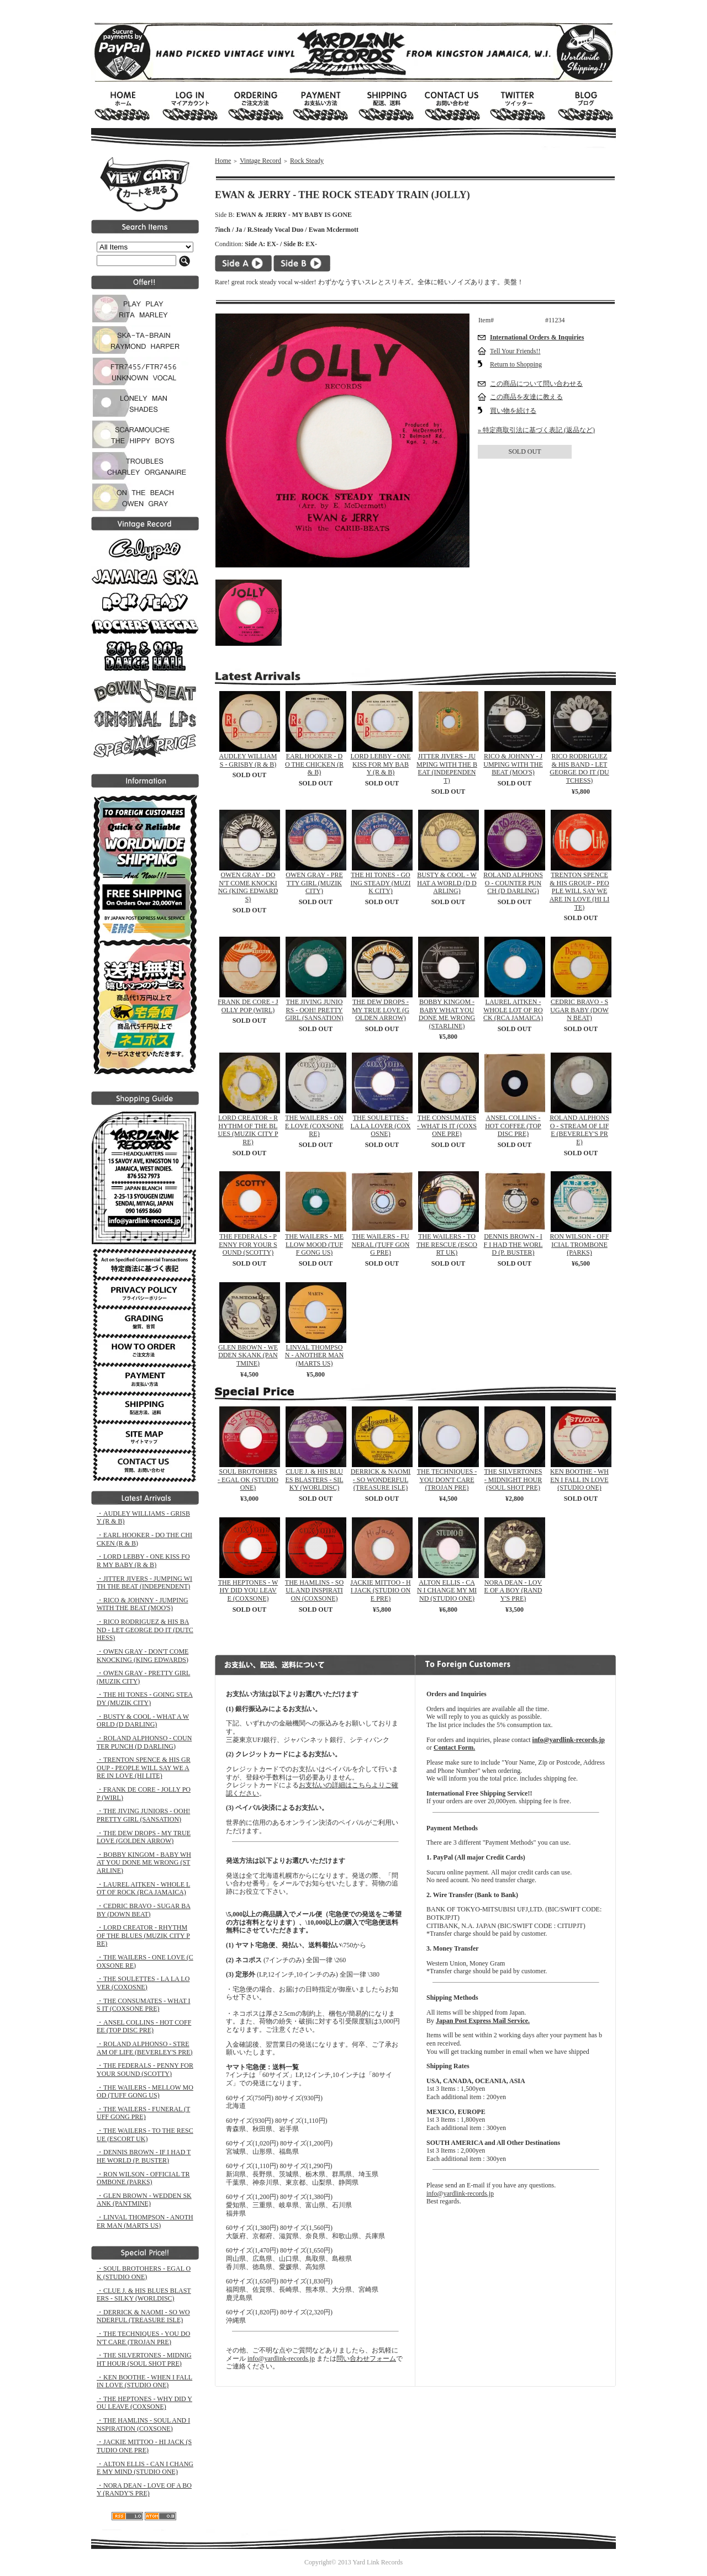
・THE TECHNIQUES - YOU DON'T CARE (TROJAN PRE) (143, 2338)
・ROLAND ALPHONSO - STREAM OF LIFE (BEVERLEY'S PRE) (145, 2048)
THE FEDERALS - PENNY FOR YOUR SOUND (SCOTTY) (248, 1244)
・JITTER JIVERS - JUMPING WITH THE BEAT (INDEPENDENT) (144, 1583)
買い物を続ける (513, 411)
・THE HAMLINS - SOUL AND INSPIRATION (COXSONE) (143, 2424)
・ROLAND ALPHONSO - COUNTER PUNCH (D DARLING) (144, 1742)
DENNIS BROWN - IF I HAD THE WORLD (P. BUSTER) (513, 1244)
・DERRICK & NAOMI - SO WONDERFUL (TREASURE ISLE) (143, 2316)
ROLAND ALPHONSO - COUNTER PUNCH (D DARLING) (513, 883)
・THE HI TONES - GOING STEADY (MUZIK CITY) (145, 1699)
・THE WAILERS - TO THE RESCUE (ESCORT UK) (145, 2135)
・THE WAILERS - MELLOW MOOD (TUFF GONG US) (145, 2092)
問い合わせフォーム (366, 2358)
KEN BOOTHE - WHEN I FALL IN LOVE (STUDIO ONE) (579, 1479)
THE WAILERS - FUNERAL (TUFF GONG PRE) (381, 1244)
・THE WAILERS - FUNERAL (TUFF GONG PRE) (143, 2113)
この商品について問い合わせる (536, 383)
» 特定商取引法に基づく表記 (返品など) (536, 430)
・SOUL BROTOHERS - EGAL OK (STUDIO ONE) (144, 2273)
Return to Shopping (516, 364)
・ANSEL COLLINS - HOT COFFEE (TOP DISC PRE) (144, 2027)
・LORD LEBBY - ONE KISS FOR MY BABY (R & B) (143, 1561)
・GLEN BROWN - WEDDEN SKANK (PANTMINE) (144, 2200)
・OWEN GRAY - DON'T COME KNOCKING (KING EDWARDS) (142, 1656)
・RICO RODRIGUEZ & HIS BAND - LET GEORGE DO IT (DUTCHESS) (145, 1630)
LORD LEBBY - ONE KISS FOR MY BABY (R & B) (380, 764)
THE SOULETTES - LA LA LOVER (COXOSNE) (381, 1126)
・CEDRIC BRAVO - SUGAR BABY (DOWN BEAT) (144, 1910)
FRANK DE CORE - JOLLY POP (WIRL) (248, 1006)
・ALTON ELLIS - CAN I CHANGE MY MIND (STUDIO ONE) (145, 2468)
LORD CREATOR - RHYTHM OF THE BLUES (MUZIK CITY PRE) (248, 1130)
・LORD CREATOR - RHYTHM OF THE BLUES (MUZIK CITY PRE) (143, 1935)
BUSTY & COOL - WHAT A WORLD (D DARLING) (447, 883)
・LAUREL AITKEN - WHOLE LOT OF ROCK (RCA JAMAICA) (143, 1889)
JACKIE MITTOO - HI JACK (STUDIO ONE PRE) (380, 1590)
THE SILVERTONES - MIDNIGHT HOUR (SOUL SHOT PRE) (513, 1479)
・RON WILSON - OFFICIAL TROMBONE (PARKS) (143, 2178)
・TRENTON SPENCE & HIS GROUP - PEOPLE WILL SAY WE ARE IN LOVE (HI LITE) (144, 1768)
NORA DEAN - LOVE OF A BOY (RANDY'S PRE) (513, 1590)
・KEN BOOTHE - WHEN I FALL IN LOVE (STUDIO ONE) (144, 2381)
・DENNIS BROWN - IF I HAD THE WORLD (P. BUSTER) (144, 2156)
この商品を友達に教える (526, 397)
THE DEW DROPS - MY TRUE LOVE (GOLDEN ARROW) (380, 1010)
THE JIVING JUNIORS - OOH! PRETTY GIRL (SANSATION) (314, 1010)
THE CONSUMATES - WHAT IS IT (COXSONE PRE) (447, 1126)
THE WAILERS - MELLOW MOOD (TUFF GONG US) (314, 1244)
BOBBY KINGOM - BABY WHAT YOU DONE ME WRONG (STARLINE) (447, 1014)
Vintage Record (260, 160)
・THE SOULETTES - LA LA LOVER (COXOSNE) (143, 1983)
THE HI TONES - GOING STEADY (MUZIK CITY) (381, 883)
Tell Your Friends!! (515, 351)
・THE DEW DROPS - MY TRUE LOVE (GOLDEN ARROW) (144, 1837)
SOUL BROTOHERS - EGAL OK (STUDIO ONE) (248, 1479)
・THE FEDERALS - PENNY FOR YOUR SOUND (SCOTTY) (145, 2070)
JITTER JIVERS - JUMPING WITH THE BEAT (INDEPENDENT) (446, 768)
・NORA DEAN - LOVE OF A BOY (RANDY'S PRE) (144, 2490)
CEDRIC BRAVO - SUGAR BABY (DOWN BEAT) (579, 1010)
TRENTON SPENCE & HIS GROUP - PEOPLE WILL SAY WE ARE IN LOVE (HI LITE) (580, 891)
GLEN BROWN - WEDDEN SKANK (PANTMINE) (248, 1355)
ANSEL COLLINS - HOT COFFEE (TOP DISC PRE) (513, 1126)
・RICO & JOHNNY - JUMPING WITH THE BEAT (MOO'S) (142, 1604)
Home (223, 160)
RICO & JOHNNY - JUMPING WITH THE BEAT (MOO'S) (513, 764)
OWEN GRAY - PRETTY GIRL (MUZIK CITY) (314, 883)
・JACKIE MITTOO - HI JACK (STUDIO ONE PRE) (144, 2446)
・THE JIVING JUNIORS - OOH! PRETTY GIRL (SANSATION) (143, 1815)
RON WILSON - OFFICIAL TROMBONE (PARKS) (579, 1244)
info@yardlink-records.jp (281, 2358)
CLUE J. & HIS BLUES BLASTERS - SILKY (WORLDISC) (314, 1479)
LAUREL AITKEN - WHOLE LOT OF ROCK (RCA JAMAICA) (513, 1010)
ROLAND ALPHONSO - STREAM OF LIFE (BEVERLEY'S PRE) (579, 1130)
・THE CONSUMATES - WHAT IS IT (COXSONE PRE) (144, 2005)
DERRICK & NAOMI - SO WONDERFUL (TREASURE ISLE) (381, 1479)
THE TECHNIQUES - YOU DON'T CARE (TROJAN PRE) (447, 1479)
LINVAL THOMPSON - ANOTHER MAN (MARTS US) (314, 1355)
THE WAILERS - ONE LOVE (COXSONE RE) (314, 1126)
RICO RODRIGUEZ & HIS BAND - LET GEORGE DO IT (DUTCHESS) (579, 768)
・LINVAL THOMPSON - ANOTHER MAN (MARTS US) (145, 2221)
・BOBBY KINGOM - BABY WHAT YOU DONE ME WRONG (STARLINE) (144, 1862)
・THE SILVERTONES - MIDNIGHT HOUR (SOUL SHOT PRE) (144, 2359)
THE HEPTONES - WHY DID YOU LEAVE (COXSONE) (248, 1590)
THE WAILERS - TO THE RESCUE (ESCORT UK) (446, 1244)
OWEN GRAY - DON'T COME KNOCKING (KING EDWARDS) (248, 887)
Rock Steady (307, 160)
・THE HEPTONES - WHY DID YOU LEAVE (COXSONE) (144, 2403)
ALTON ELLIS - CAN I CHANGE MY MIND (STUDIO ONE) (447, 1590)
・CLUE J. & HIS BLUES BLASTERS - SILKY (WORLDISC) (144, 2295)
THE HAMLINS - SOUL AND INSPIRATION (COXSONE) (314, 1590)
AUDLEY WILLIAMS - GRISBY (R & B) (248, 760)
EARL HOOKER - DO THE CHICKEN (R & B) (314, 764)
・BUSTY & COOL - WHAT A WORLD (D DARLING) (143, 1721)
